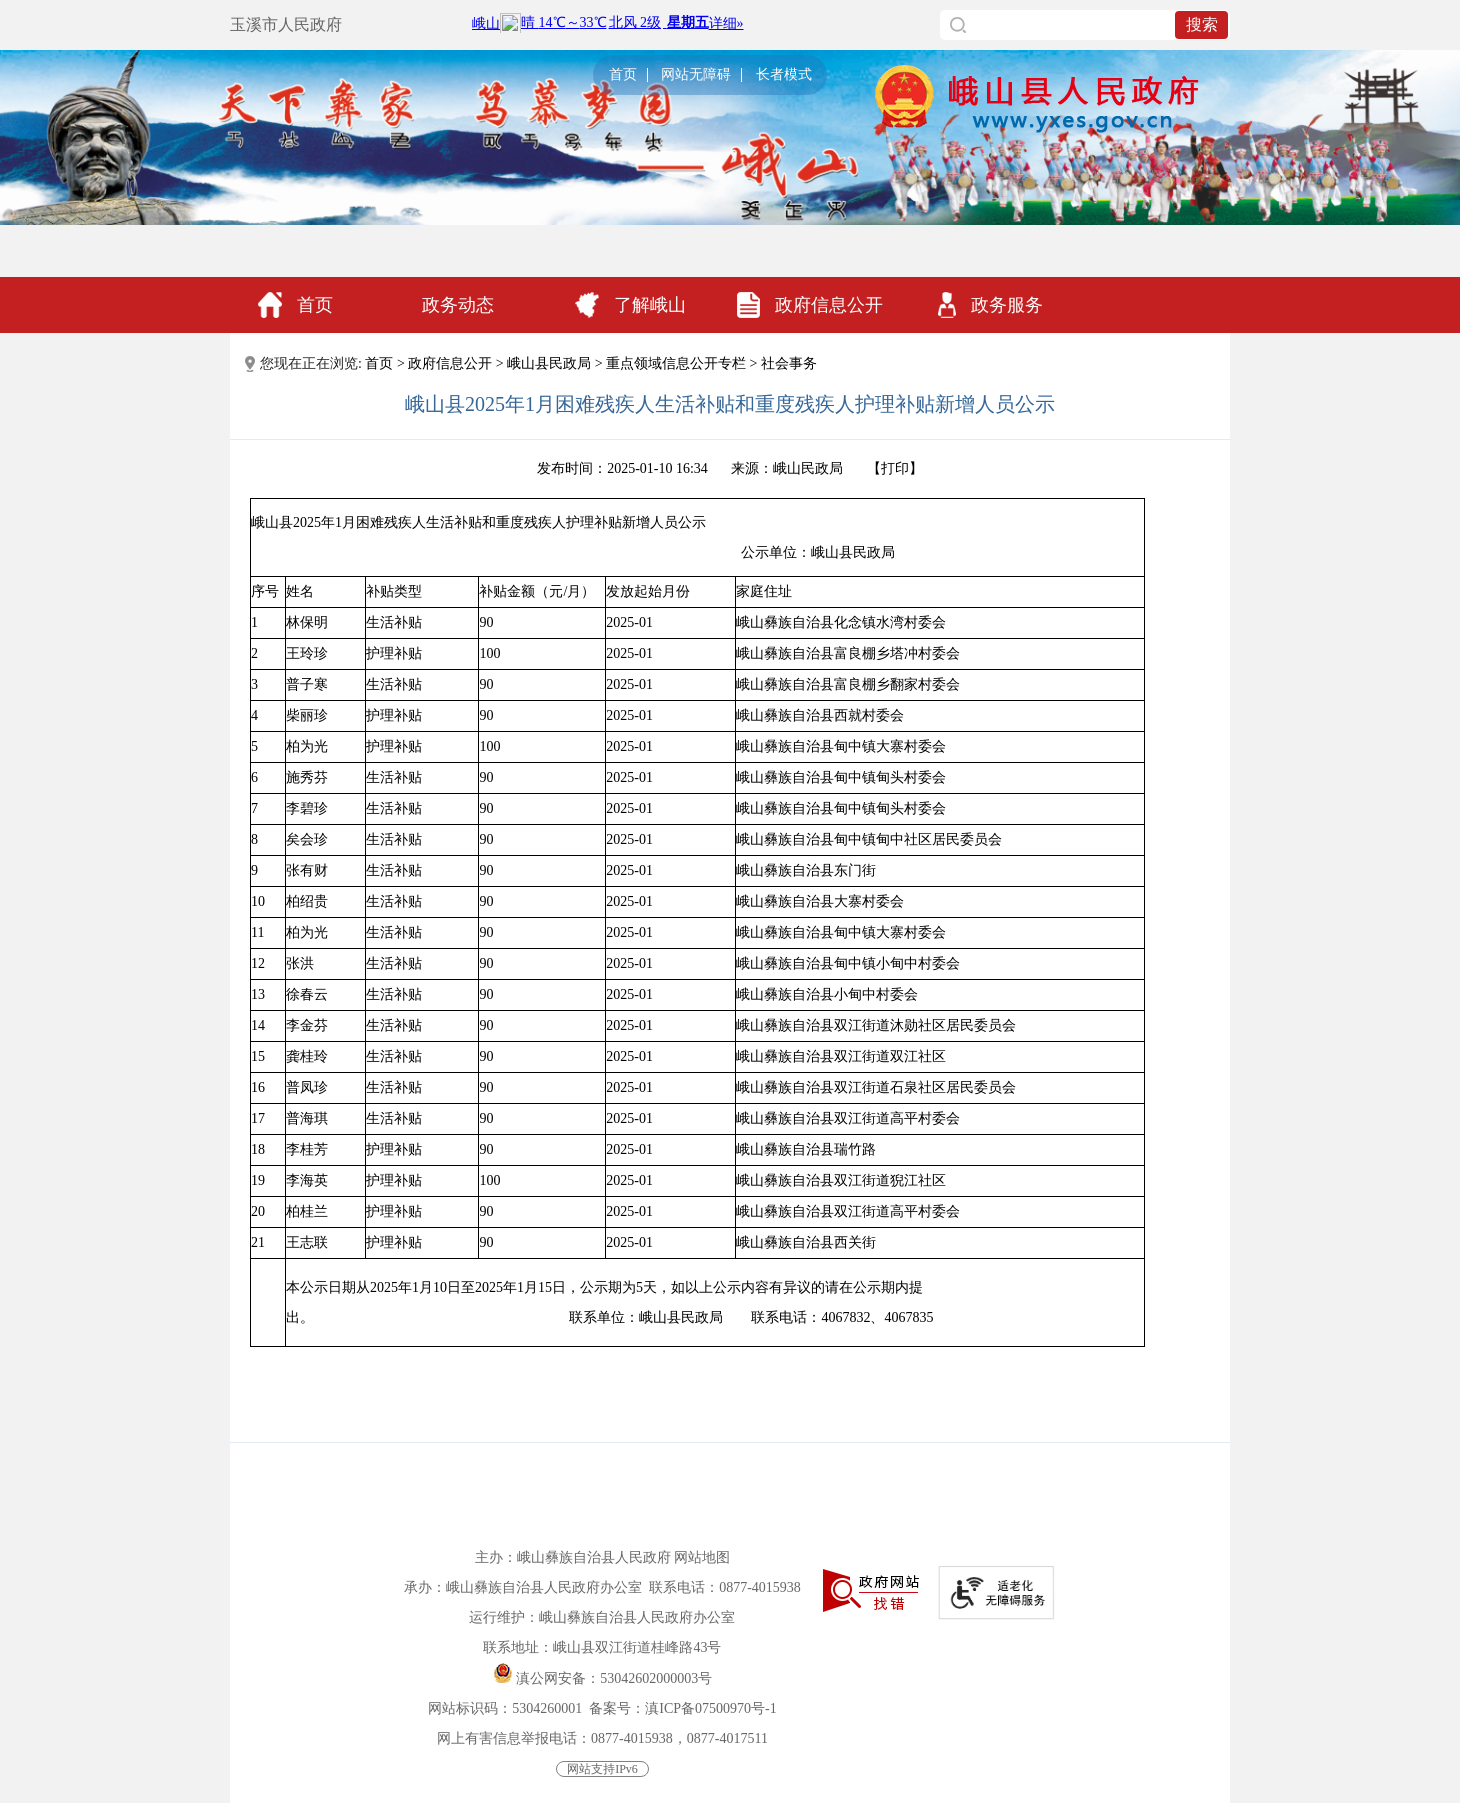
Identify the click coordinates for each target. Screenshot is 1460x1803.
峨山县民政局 (549, 363)
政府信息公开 (810, 305)
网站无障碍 (696, 75)
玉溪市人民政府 (286, 24)
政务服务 (990, 305)
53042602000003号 (656, 1678)
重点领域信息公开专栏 (676, 363)
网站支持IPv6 (602, 1769)
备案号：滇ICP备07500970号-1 (682, 1708)
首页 (623, 75)
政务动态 (458, 305)
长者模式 (784, 75)
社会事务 (789, 363)
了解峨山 (630, 305)
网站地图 (702, 1557)
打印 (895, 468)
